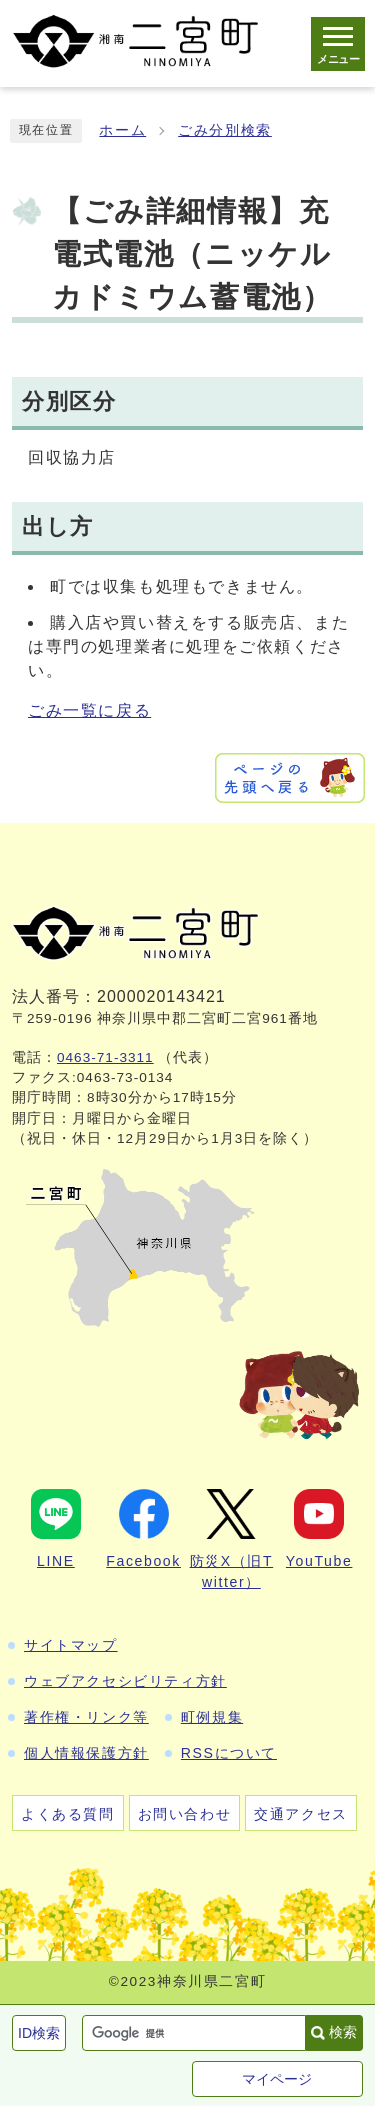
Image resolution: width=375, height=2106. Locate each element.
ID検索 (39, 2033)
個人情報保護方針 (86, 1753)
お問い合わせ (185, 1814)
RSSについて (229, 1753)
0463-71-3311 (105, 1057)
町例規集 (212, 1717)
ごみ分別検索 (225, 130)
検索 (343, 2032)
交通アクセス (301, 1814)
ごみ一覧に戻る (89, 710)
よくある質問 (68, 1814)
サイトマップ (71, 1645)
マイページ (277, 2079)
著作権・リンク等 (86, 1717)
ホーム (122, 130)
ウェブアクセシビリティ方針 (125, 1681)
